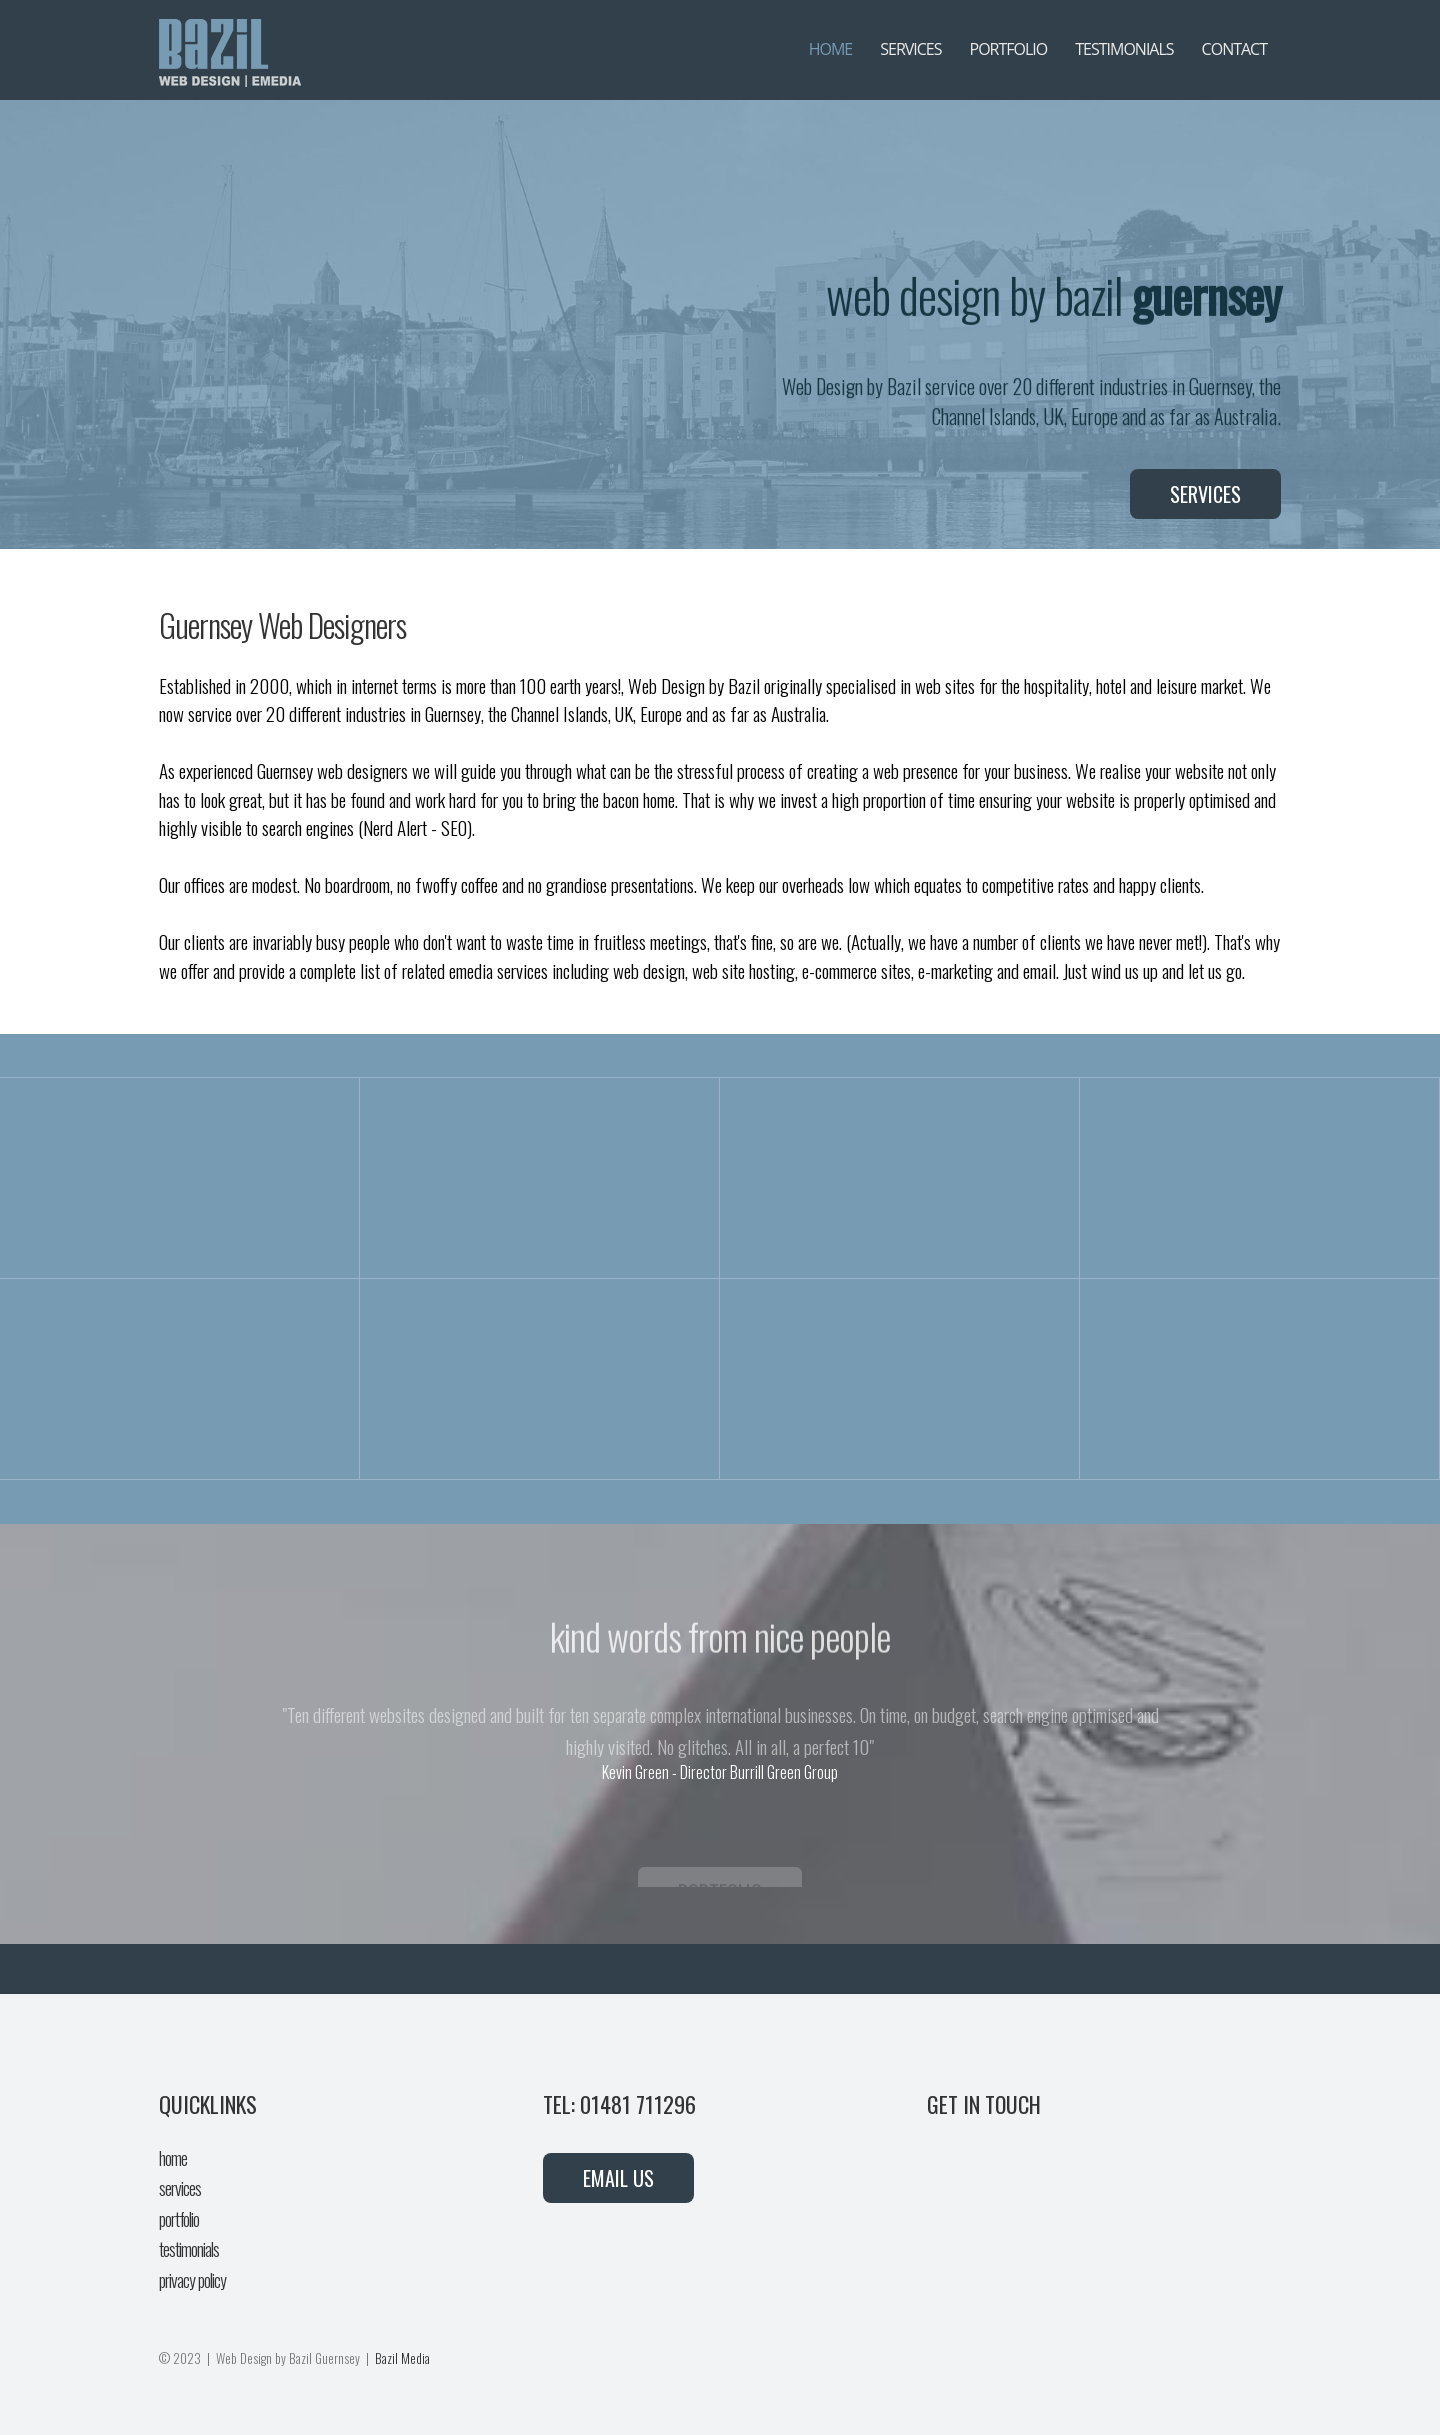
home (173, 2158)
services (180, 2188)
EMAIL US (618, 2178)
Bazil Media (402, 2358)
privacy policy (192, 2280)
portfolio (179, 2219)
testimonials (189, 2249)
